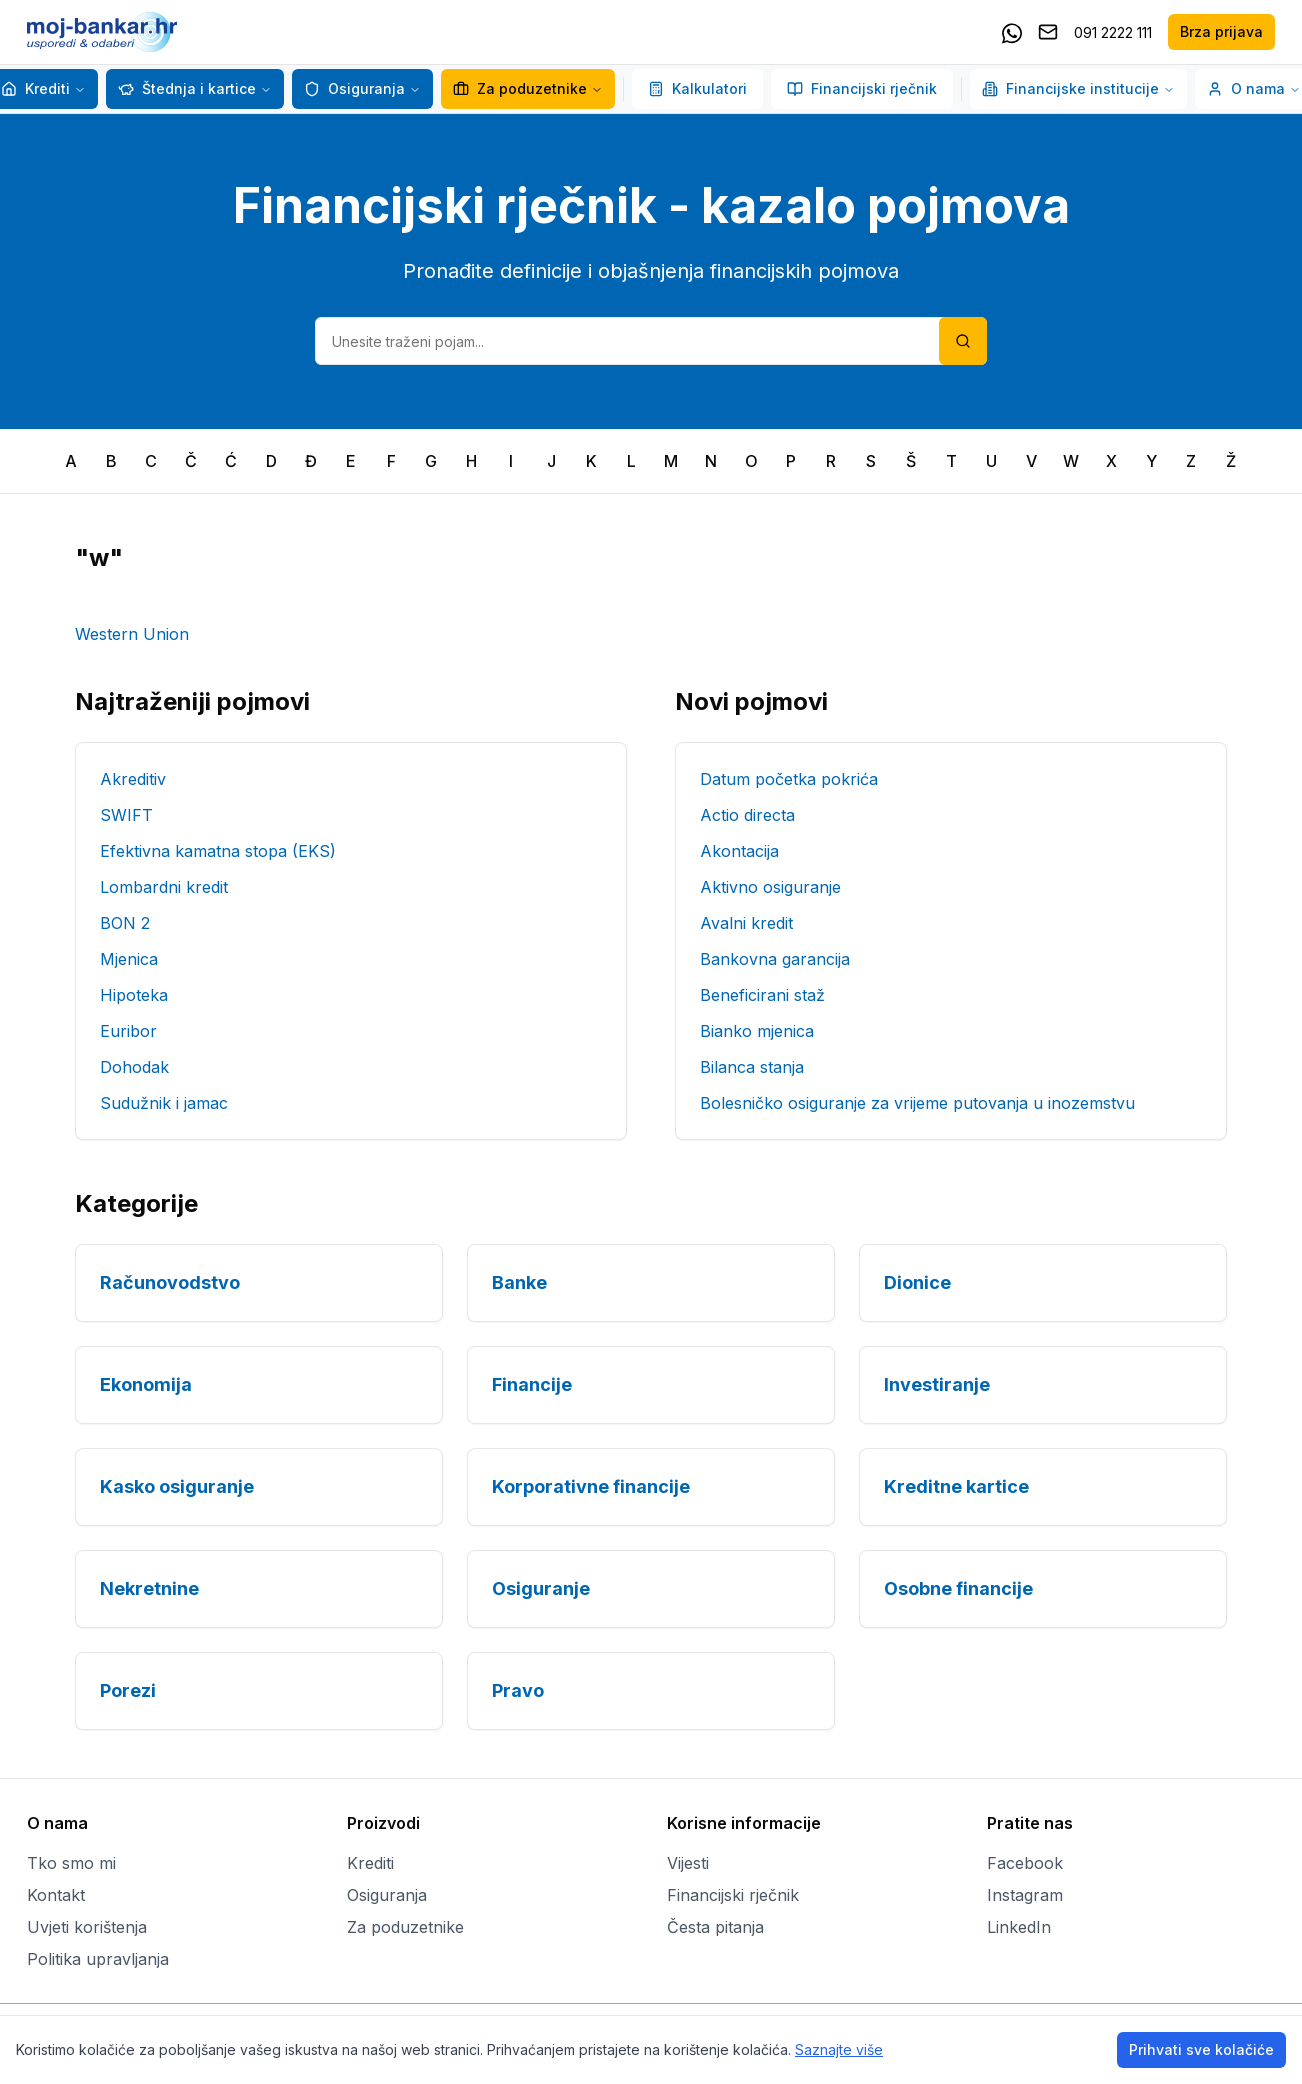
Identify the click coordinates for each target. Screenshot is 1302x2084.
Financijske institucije (1078, 88)
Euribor (128, 1031)
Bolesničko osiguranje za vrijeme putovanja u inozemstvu (917, 1103)
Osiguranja (354, 88)
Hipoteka (134, 995)
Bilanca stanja (752, 1067)
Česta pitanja (715, 1927)
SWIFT (126, 815)
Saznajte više (839, 2049)
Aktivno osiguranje (770, 887)
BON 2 (125, 923)
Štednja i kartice (187, 88)
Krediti (35, 88)
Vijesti (688, 1863)
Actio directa (747, 815)
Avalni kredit (746, 923)
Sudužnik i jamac (164, 1103)
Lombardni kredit (164, 887)
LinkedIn (1019, 1927)
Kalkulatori (697, 88)
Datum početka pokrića (789, 779)
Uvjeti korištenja (87, 1927)
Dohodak (134, 1067)
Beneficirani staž (762, 995)
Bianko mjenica (757, 1031)
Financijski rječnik (862, 88)
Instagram (1025, 1895)
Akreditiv (133, 779)
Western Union (132, 634)
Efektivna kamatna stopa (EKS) (218, 851)
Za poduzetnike (520, 88)
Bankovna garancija (775, 959)
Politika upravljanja (98, 1959)
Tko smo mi (71, 1863)
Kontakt (56, 1895)
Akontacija (739, 851)
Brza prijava (1221, 31)
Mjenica (129, 959)
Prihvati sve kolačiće (1201, 2049)
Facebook (1025, 1863)
